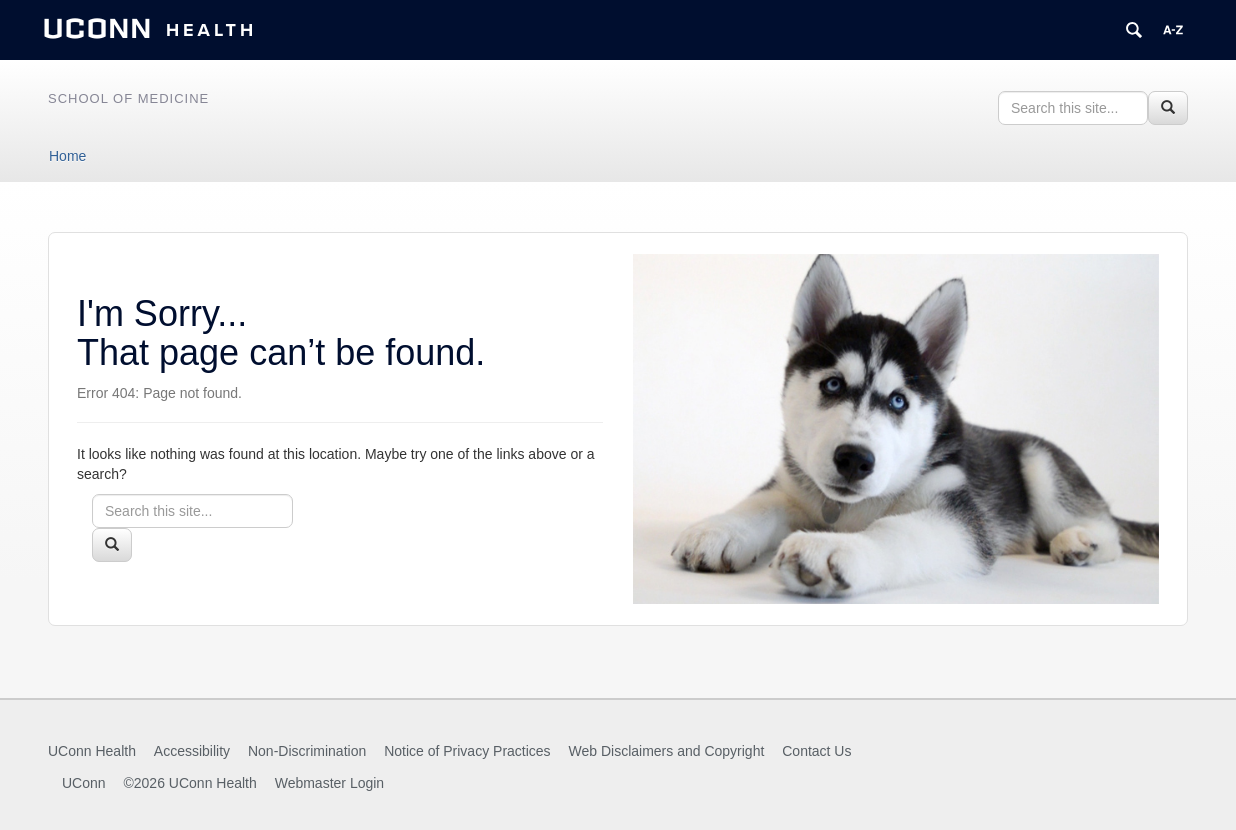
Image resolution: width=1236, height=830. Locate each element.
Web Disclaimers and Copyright (667, 751)
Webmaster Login (329, 783)
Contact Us (816, 751)
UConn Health (92, 751)
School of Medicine (128, 98)
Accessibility (192, 751)
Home (67, 156)
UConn (84, 783)
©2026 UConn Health (189, 783)
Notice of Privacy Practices (467, 751)
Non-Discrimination (307, 751)
